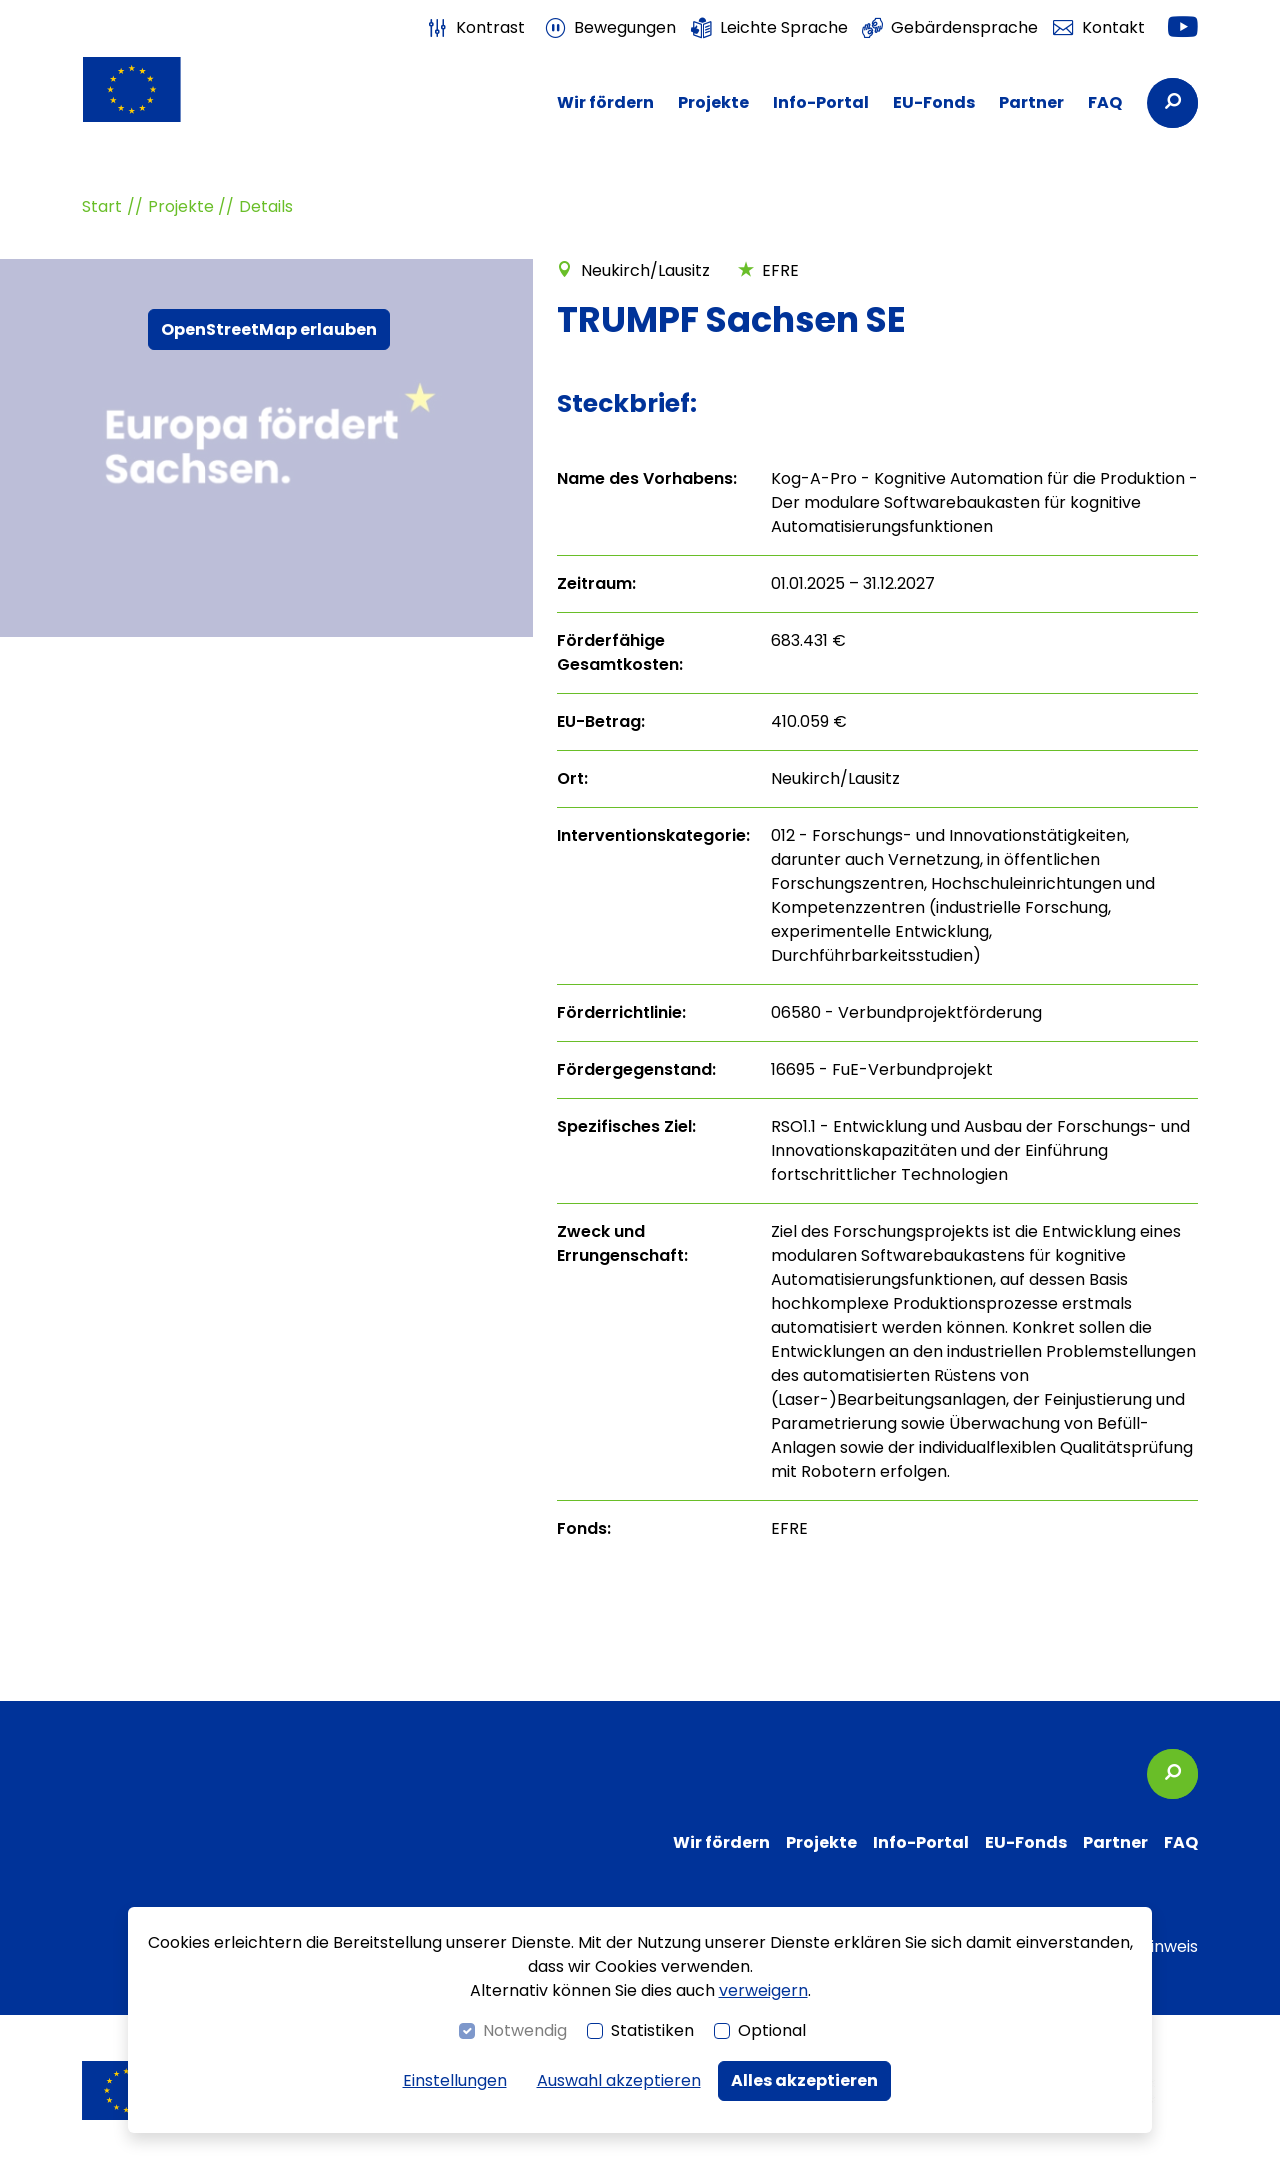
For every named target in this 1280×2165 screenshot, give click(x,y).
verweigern (763, 1990)
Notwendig (525, 2030)
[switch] (476, 28)
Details (266, 206)
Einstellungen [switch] (455, 2080)
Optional (772, 2030)
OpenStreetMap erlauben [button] (269, 329)
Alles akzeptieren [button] (804, 2080)
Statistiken (652, 2030)
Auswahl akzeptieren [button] (619, 2080)
